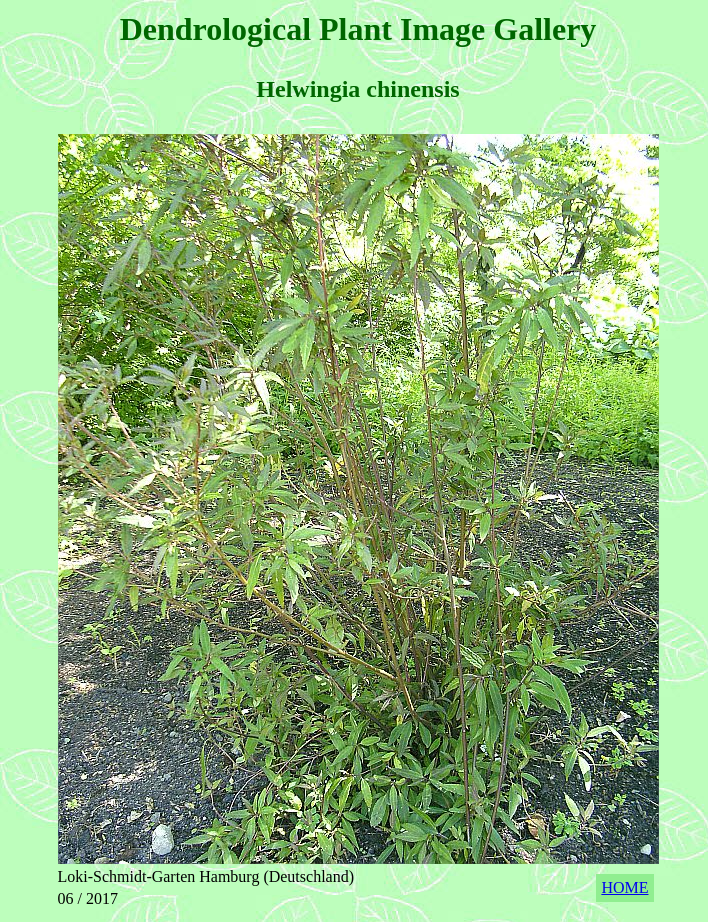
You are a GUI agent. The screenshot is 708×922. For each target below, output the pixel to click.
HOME (624, 887)
